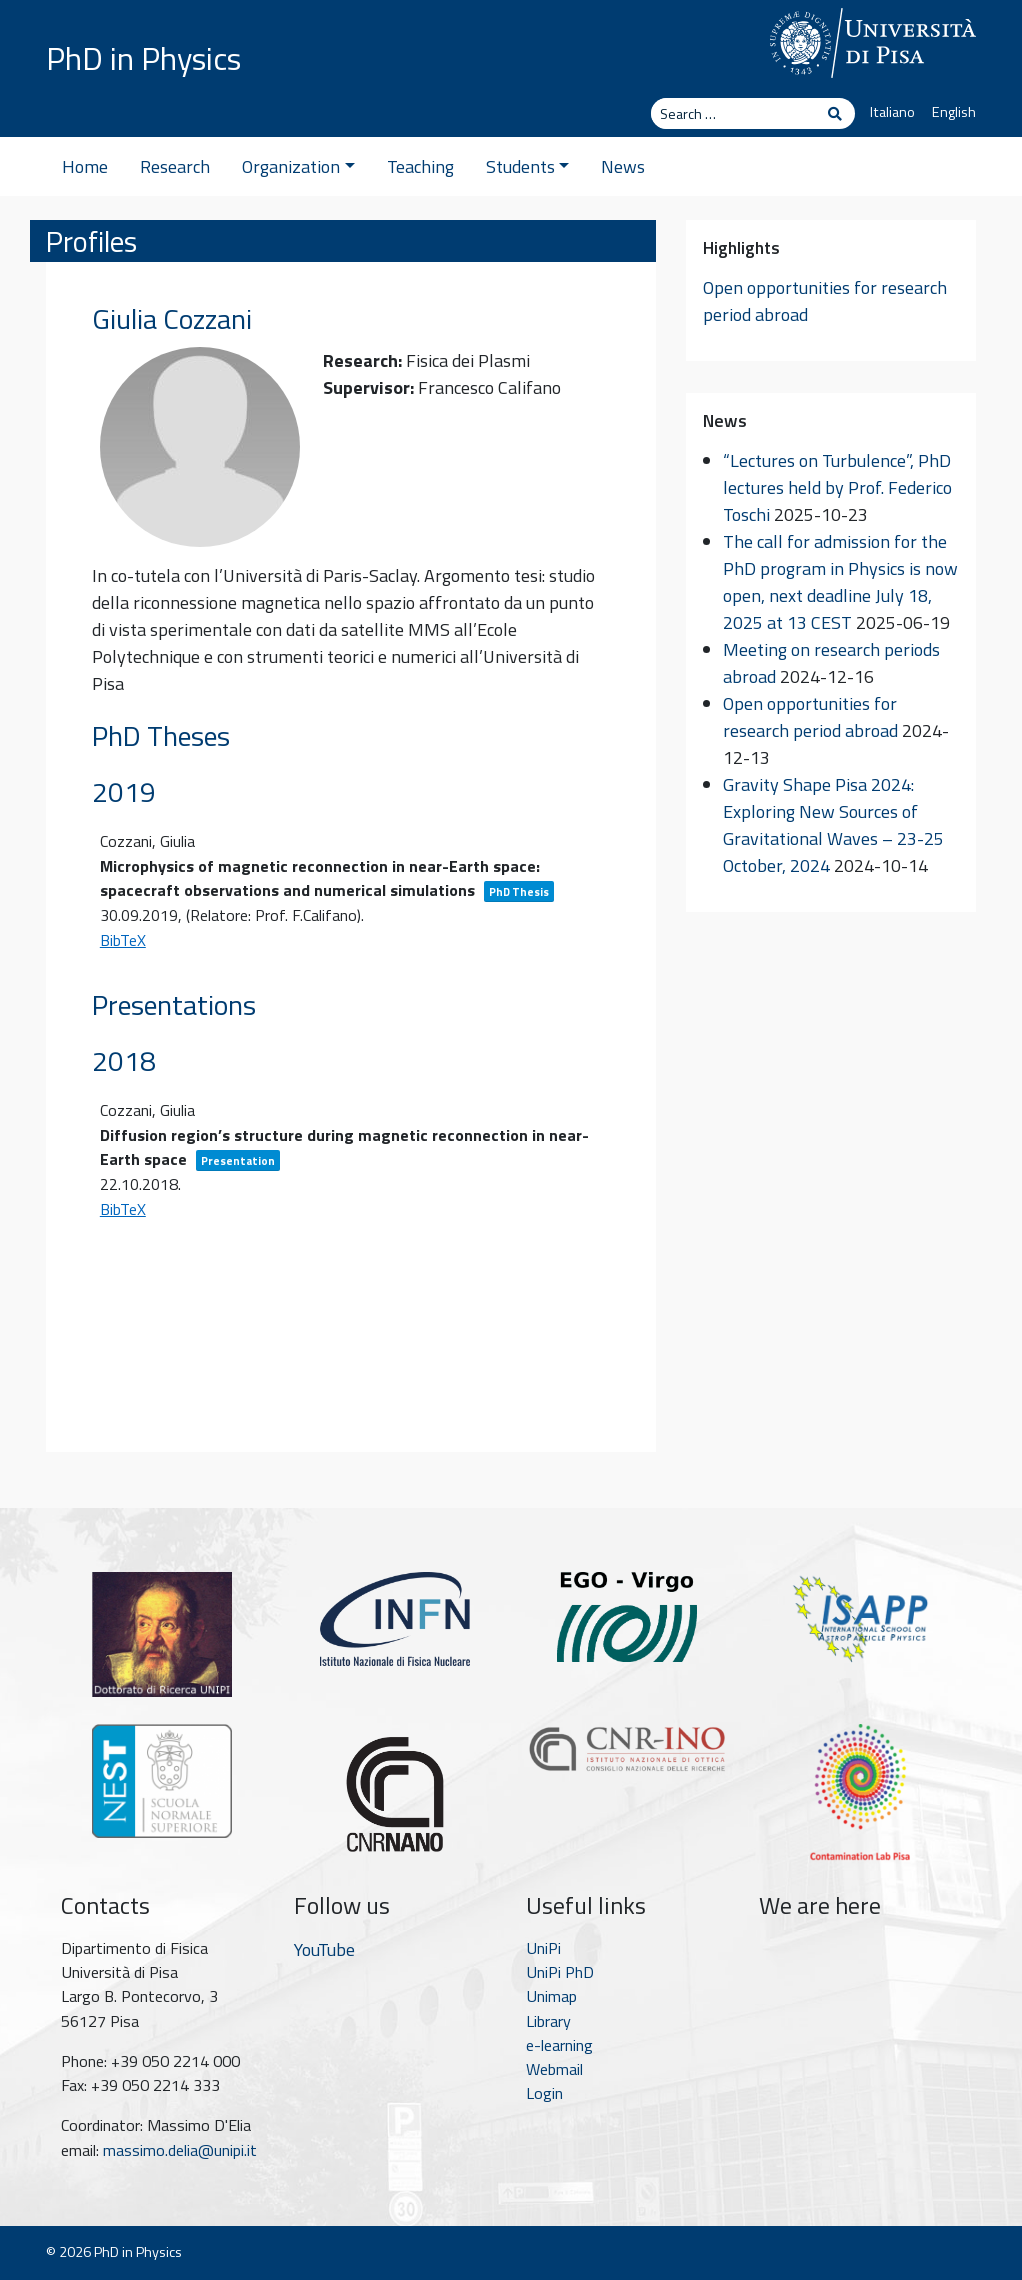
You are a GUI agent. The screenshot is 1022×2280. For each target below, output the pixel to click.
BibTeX (123, 940)
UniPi (543, 1948)
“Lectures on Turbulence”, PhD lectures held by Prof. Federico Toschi (837, 487)
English (954, 112)
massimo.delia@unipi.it (180, 2150)
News (623, 166)
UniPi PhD (560, 1972)
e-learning (559, 2045)
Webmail (554, 2069)
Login (544, 2093)
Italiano (892, 112)
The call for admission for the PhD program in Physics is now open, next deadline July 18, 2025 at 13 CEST (840, 582)
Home (85, 166)
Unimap (551, 1996)
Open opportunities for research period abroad (810, 717)
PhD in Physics (143, 58)
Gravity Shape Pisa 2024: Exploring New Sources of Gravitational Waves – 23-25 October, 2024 (833, 825)
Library (548, 2021)
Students (528, 166)
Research (175, 166)
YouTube (324, 1949)
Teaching (420, 166)
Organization (298, 166)
